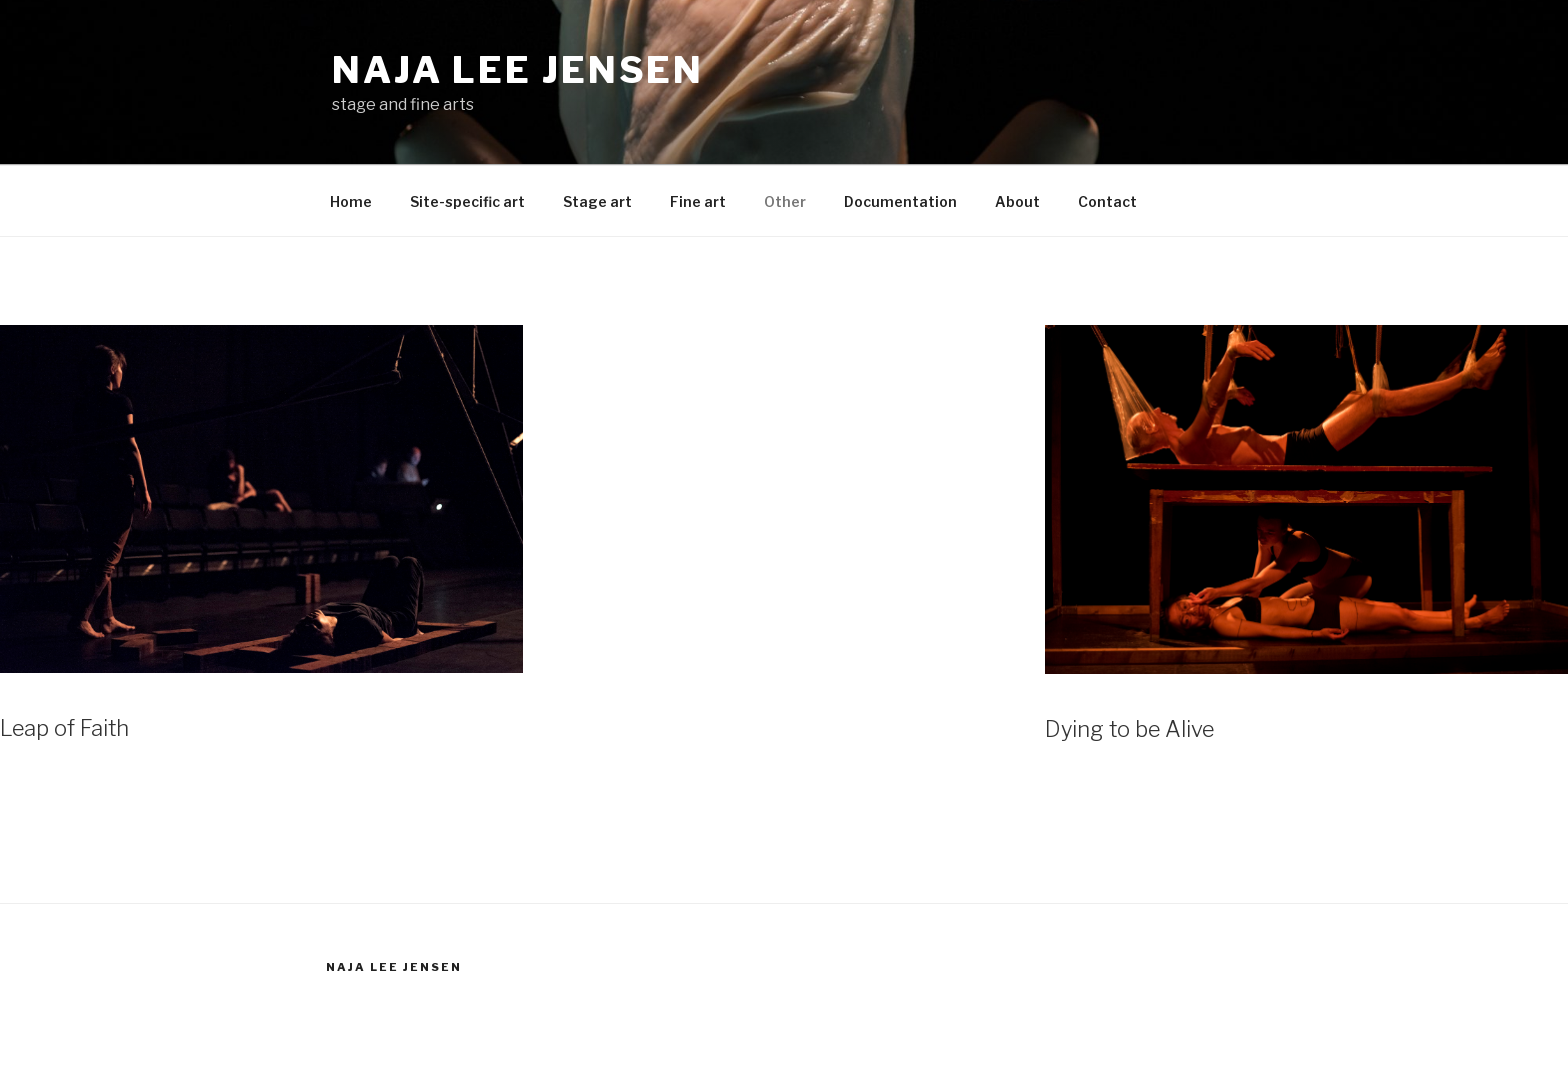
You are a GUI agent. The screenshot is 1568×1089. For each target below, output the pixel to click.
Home (351, 201)
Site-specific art (467, 201)
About (1017, 201)
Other (785, 201)
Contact (1107, 201)
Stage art (597, 201)
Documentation (900, 201)
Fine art (698, 201)
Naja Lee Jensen (518, 70)
